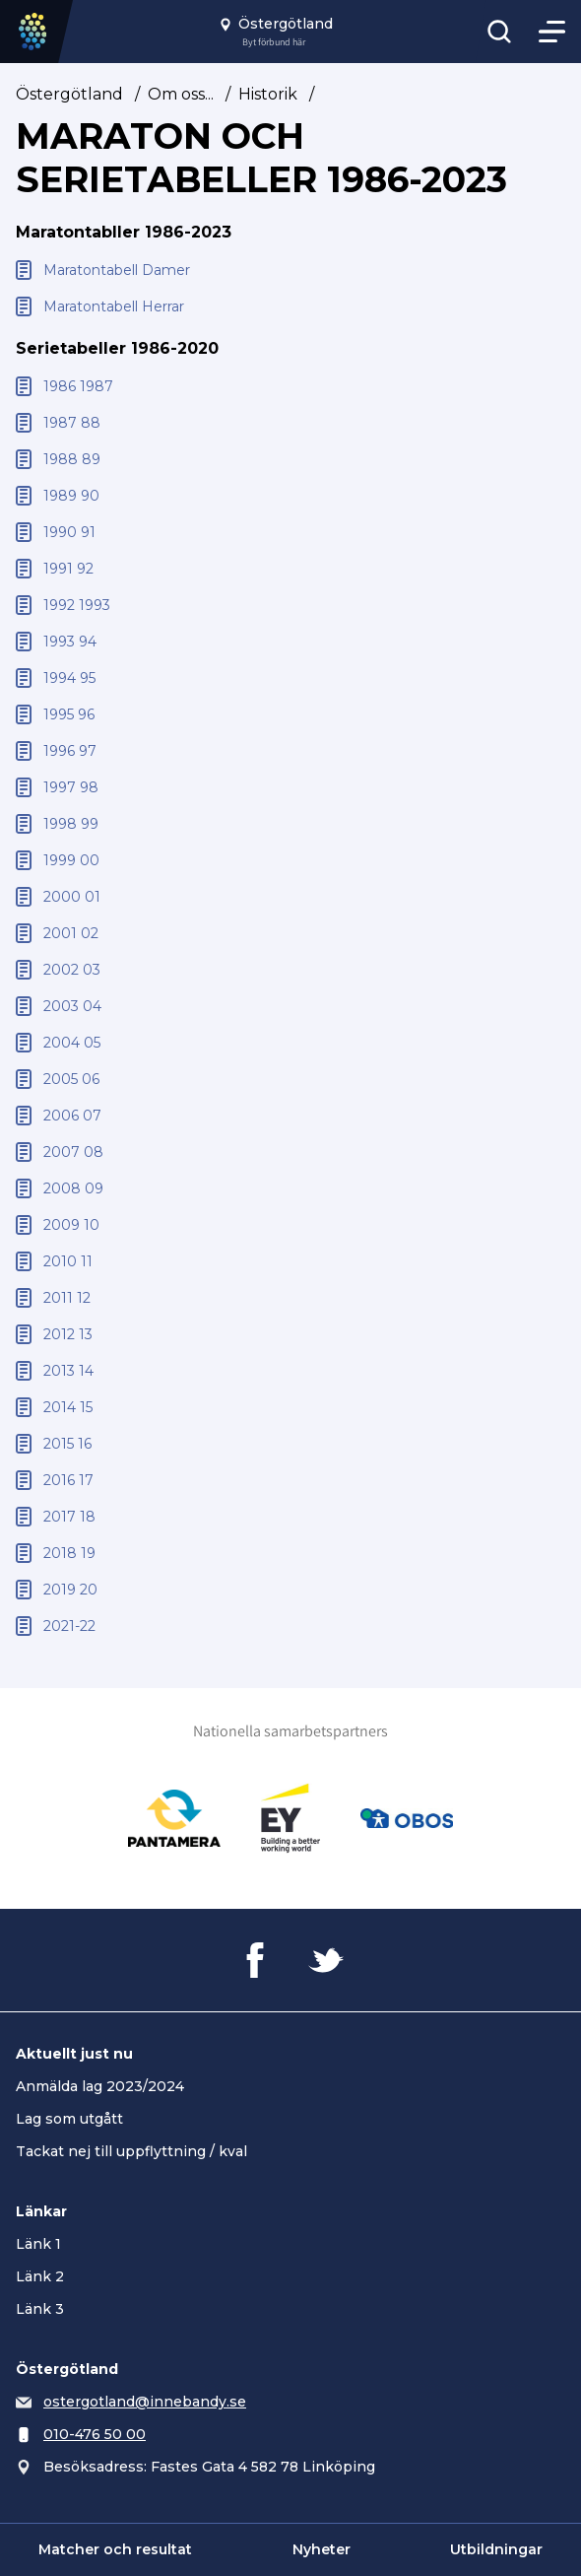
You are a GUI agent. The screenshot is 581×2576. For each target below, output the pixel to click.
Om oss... (181, 94)
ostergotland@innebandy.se (144, 2401)
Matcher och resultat (115, 2549)
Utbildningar (496, 2549)
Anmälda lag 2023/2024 (100, 2086)
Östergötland (69, 94)
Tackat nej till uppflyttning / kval (131, 2151)
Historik (267, 94)
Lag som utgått (69, 2119)
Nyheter (321, 2549)
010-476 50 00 (94, 2434)
